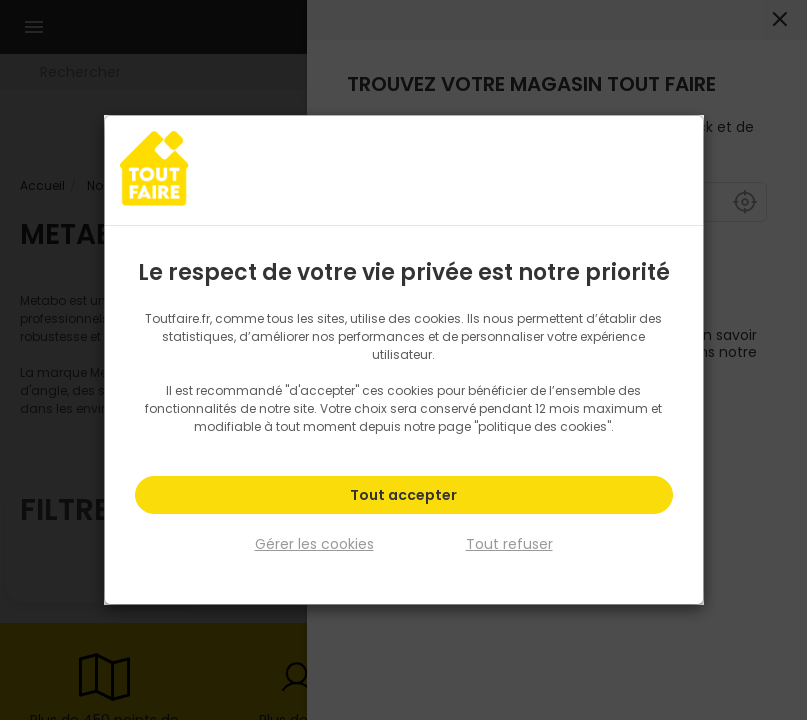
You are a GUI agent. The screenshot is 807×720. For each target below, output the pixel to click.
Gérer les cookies (314, 544)
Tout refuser (509, 544)
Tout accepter (403, 496)
